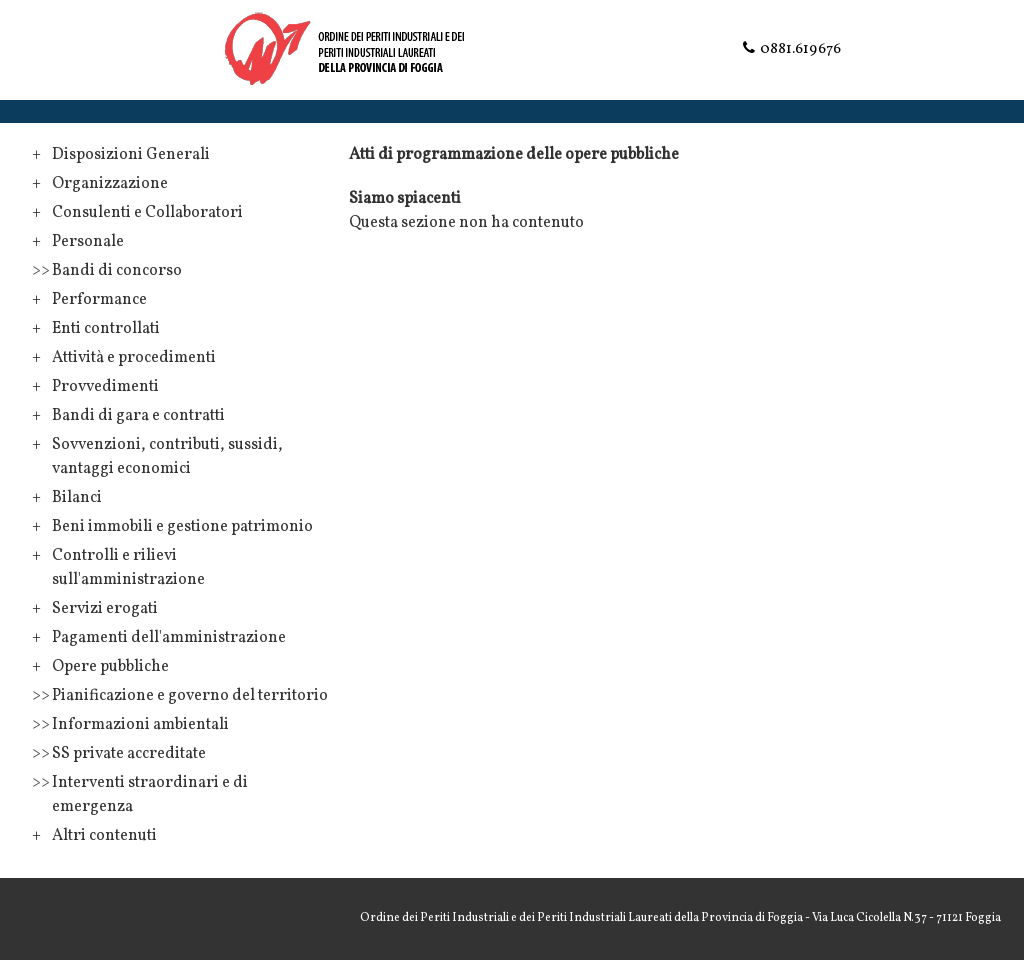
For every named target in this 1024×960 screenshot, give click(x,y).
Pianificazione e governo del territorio (190, 696)
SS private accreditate (129, 754)
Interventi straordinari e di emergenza (150, 795)
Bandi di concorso (117, 271)
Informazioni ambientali (140, 725)
